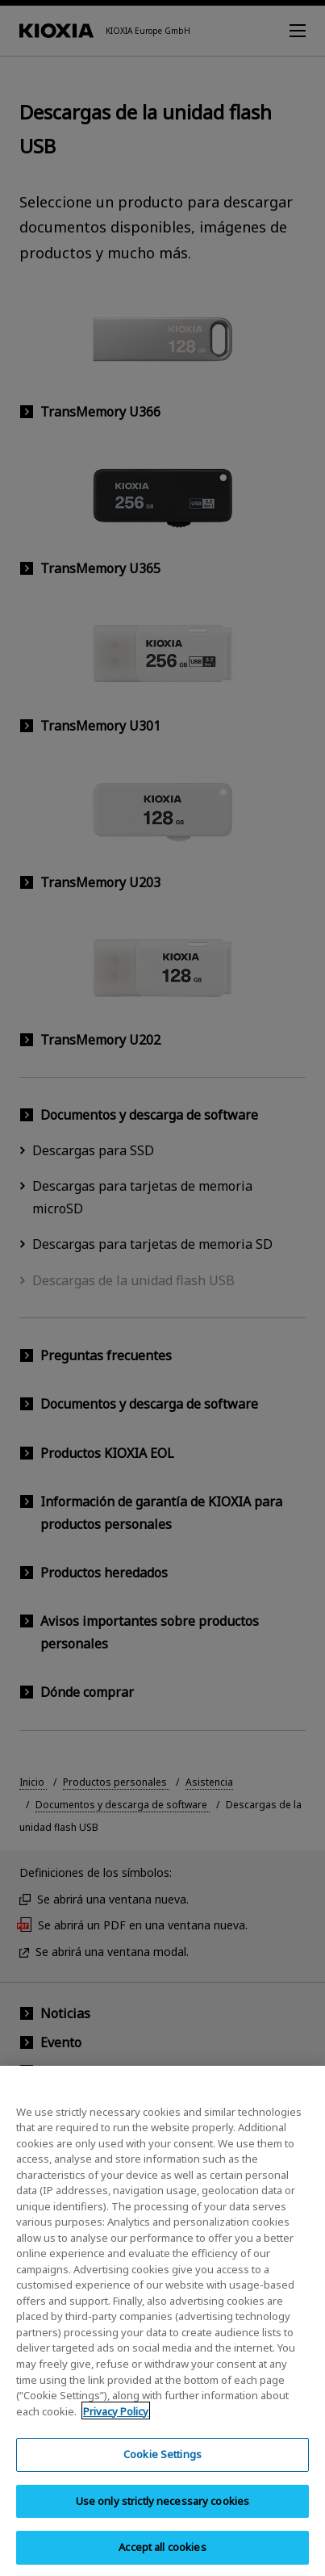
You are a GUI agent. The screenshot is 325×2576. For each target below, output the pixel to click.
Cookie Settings (162, 2469)
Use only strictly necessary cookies (163, 2516)
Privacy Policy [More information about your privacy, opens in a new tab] (115, 2426)
